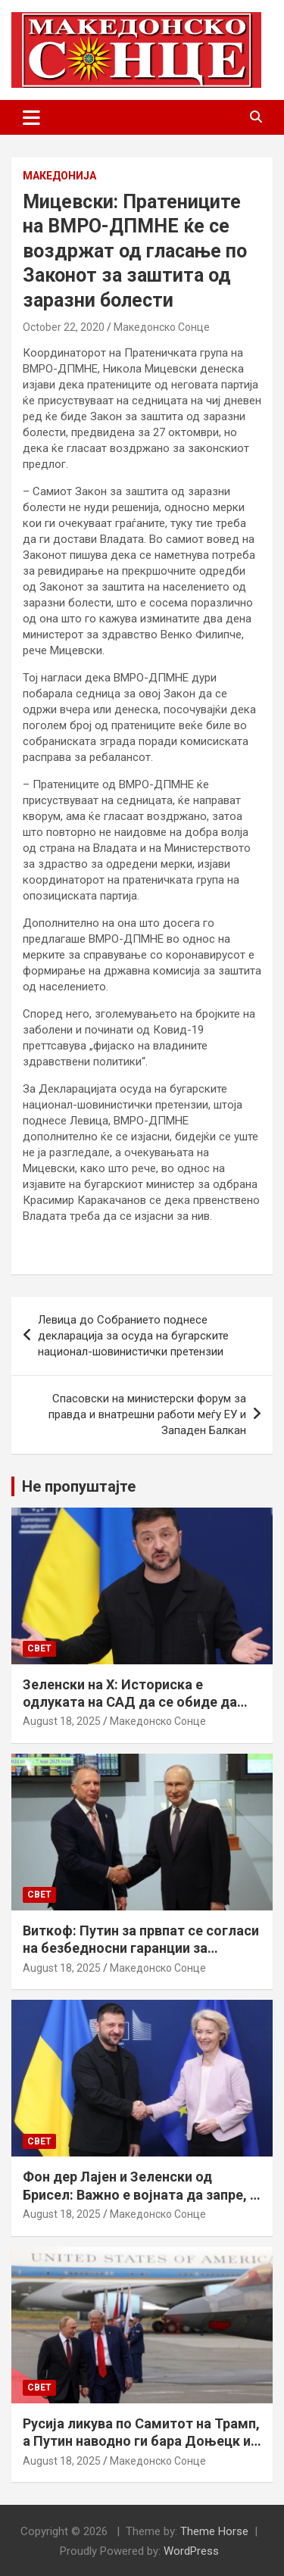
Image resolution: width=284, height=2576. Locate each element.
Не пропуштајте (79, 1486)
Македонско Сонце (162, 327)
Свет (39, 1648)
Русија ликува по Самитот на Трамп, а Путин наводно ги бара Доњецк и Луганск (141, 2441)
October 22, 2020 (64, 327)
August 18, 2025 (62, 1721)
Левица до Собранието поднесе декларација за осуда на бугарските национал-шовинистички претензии (133, 1335)
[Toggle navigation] (31, 117)
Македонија (59, 176)
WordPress (191, 2551)
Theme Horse (214, 2531)
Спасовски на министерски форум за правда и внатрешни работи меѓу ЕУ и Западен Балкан (147, 1414)
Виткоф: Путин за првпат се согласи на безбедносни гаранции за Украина (141, 1948)
